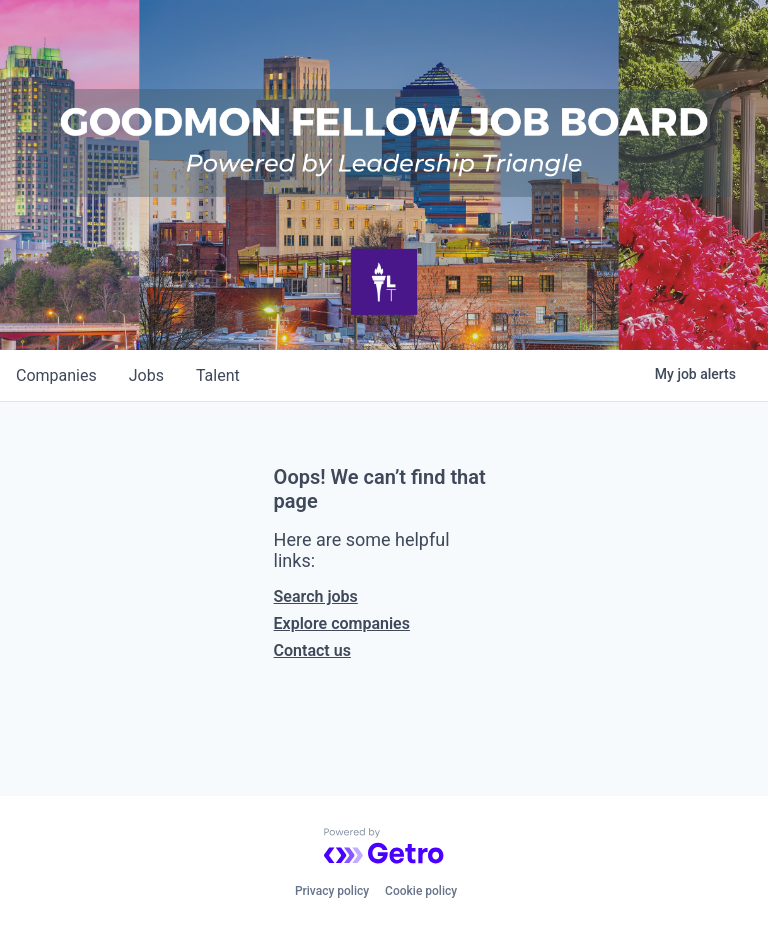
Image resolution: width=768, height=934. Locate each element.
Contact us (312, 650)
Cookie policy (421, 891)
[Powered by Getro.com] (384, 846)
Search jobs (316, 596)
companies (56, 375)
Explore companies (342, 623)
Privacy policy (332, 891)
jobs (146, 375)
